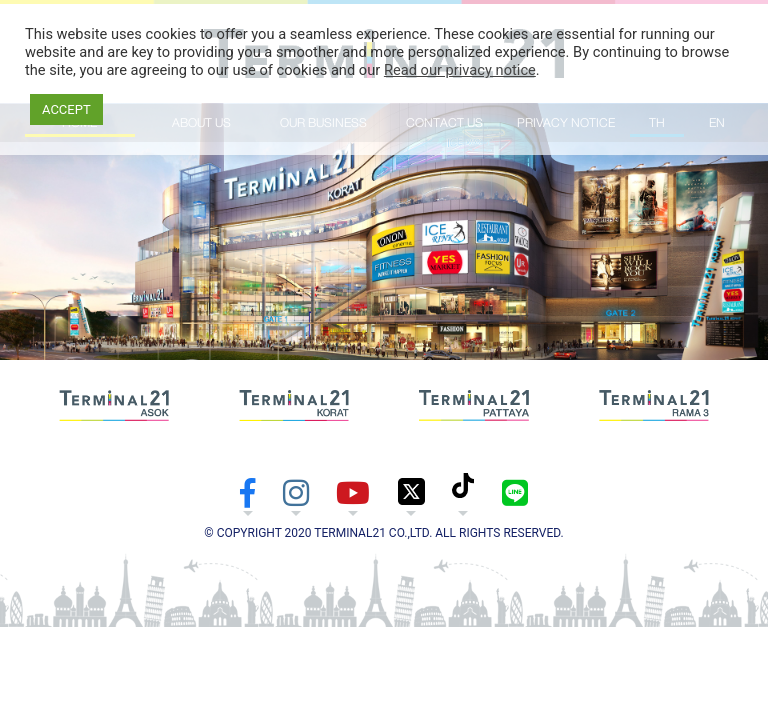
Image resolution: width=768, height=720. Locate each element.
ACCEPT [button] (66, 109)
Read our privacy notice (460, 70)
